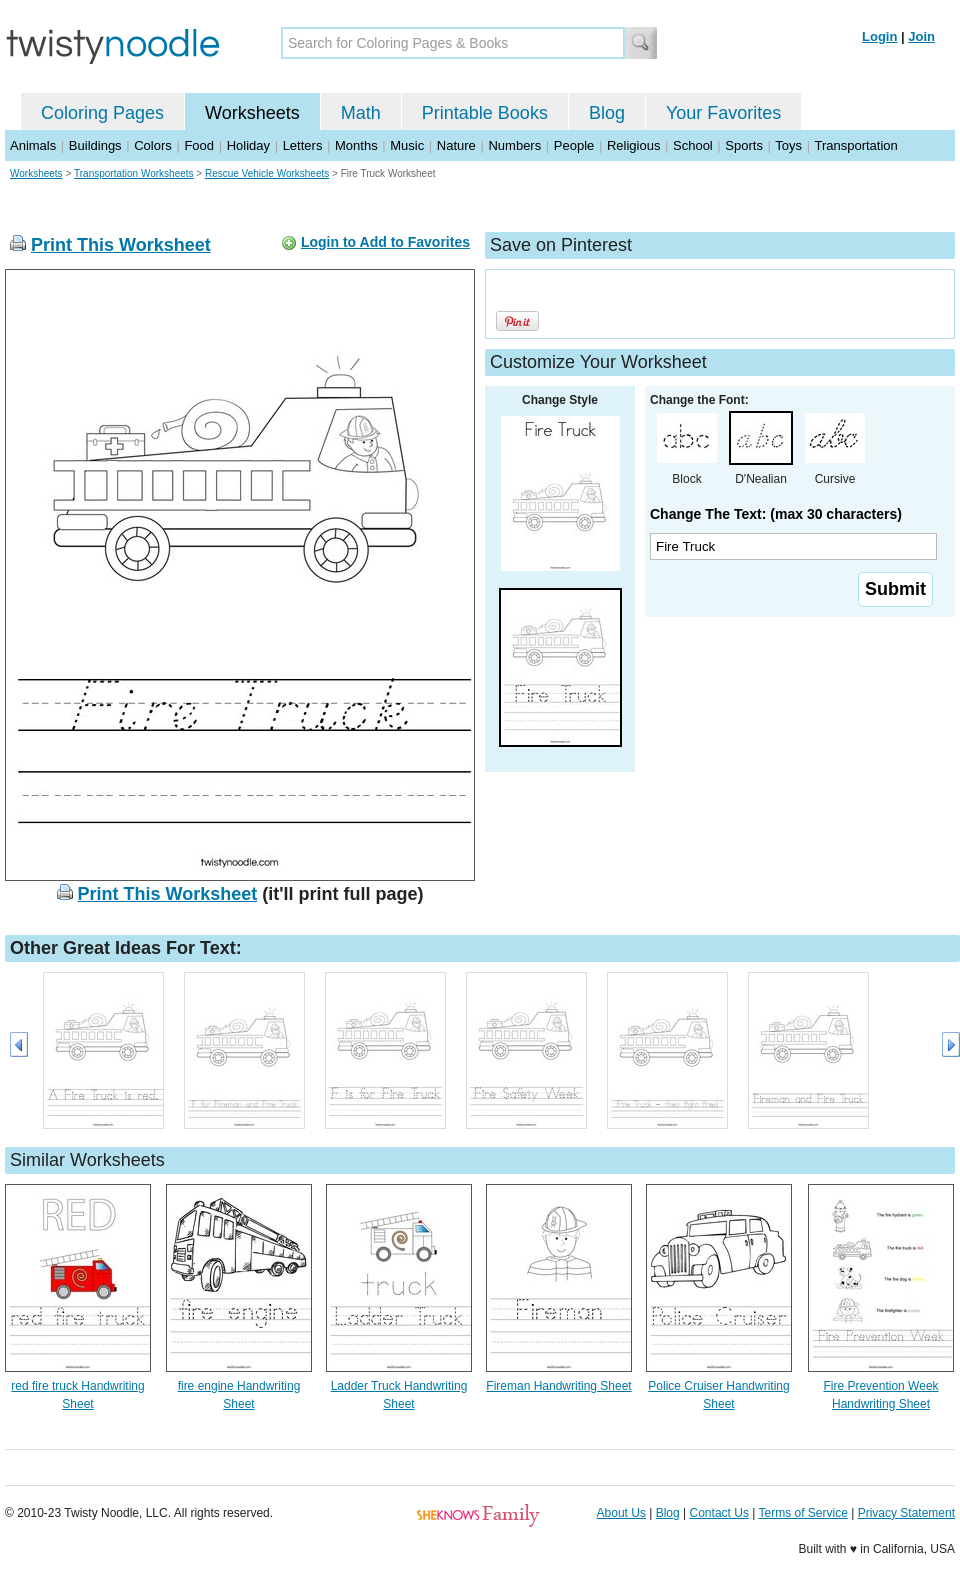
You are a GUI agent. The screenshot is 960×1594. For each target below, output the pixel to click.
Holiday (248, 145)
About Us (621, 1513)
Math (361, 113)
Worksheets (252, 113)
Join (921, 36)
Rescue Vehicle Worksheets (267, 173)
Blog (607, 113)
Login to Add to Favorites (385, 242)
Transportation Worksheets (134, 173)
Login (879, 36)
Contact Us (719, 1513)
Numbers (514, 145)
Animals (33, 145)
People (574, 145)
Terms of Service (802, 1513)
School (693, 145)
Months (356, 145)
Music (407, 145)
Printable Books (485, 113)
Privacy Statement (906, 1513)
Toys (788, 145)
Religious (633, 145)
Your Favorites (723, 113)
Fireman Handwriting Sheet (558, 1386)
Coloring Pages (102, 113)
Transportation (855, 145)
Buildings (95, 145)
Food (199, 145)
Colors (153, 145)
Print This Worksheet (121, 245)
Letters (303, 145)
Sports (744, 145)
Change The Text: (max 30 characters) (776, 514)
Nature (456, 145)
